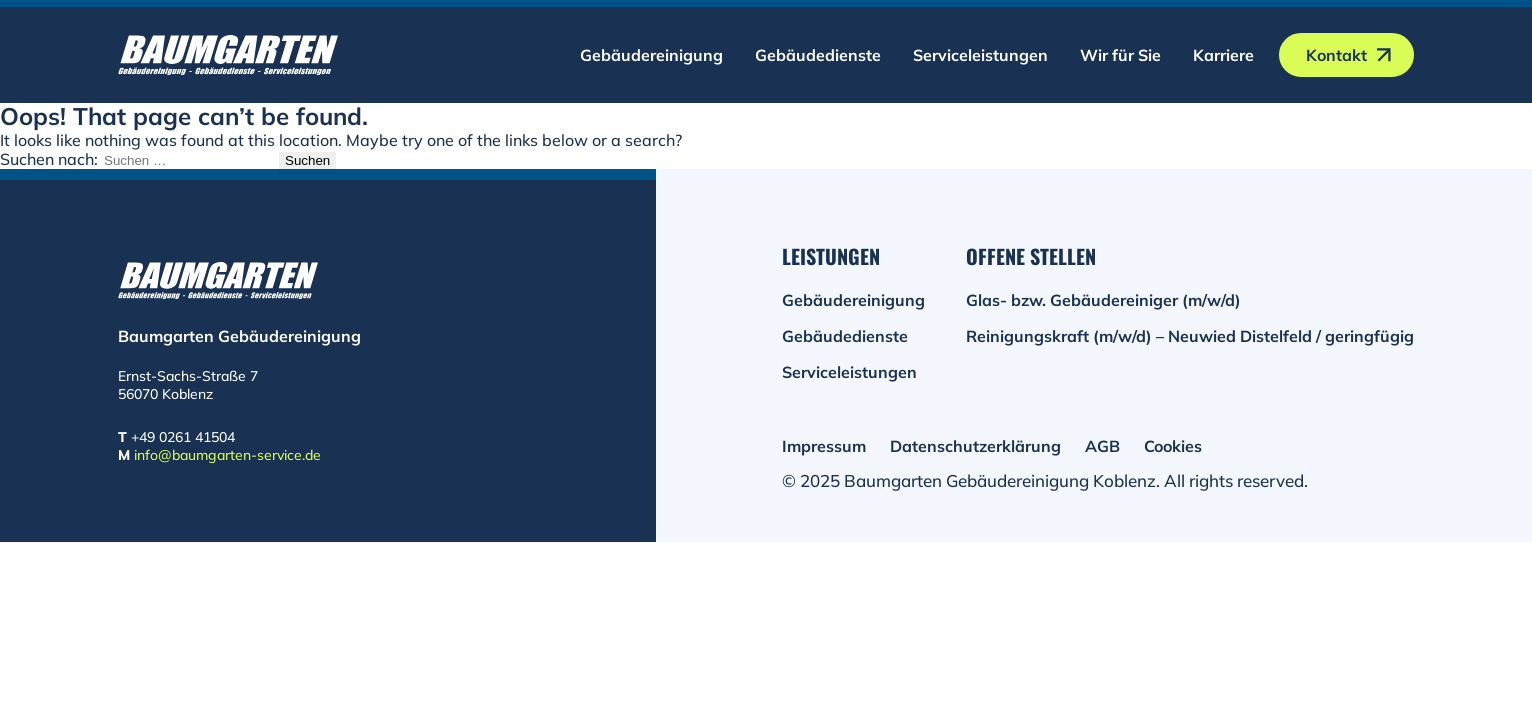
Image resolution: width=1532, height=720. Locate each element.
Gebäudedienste (818, 55)
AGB (1102, 446)
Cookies (1173, 446)
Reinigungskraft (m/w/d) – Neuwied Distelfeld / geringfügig (1190, 336)
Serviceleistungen (980, 55)
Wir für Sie (1120, 55)
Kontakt (1336, 55)
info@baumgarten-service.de (227, 455)
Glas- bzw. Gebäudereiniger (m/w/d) (1103, 300)
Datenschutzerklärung (975, 446)
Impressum (824, 446)
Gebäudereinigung (651, 55)
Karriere (1223, 55)
